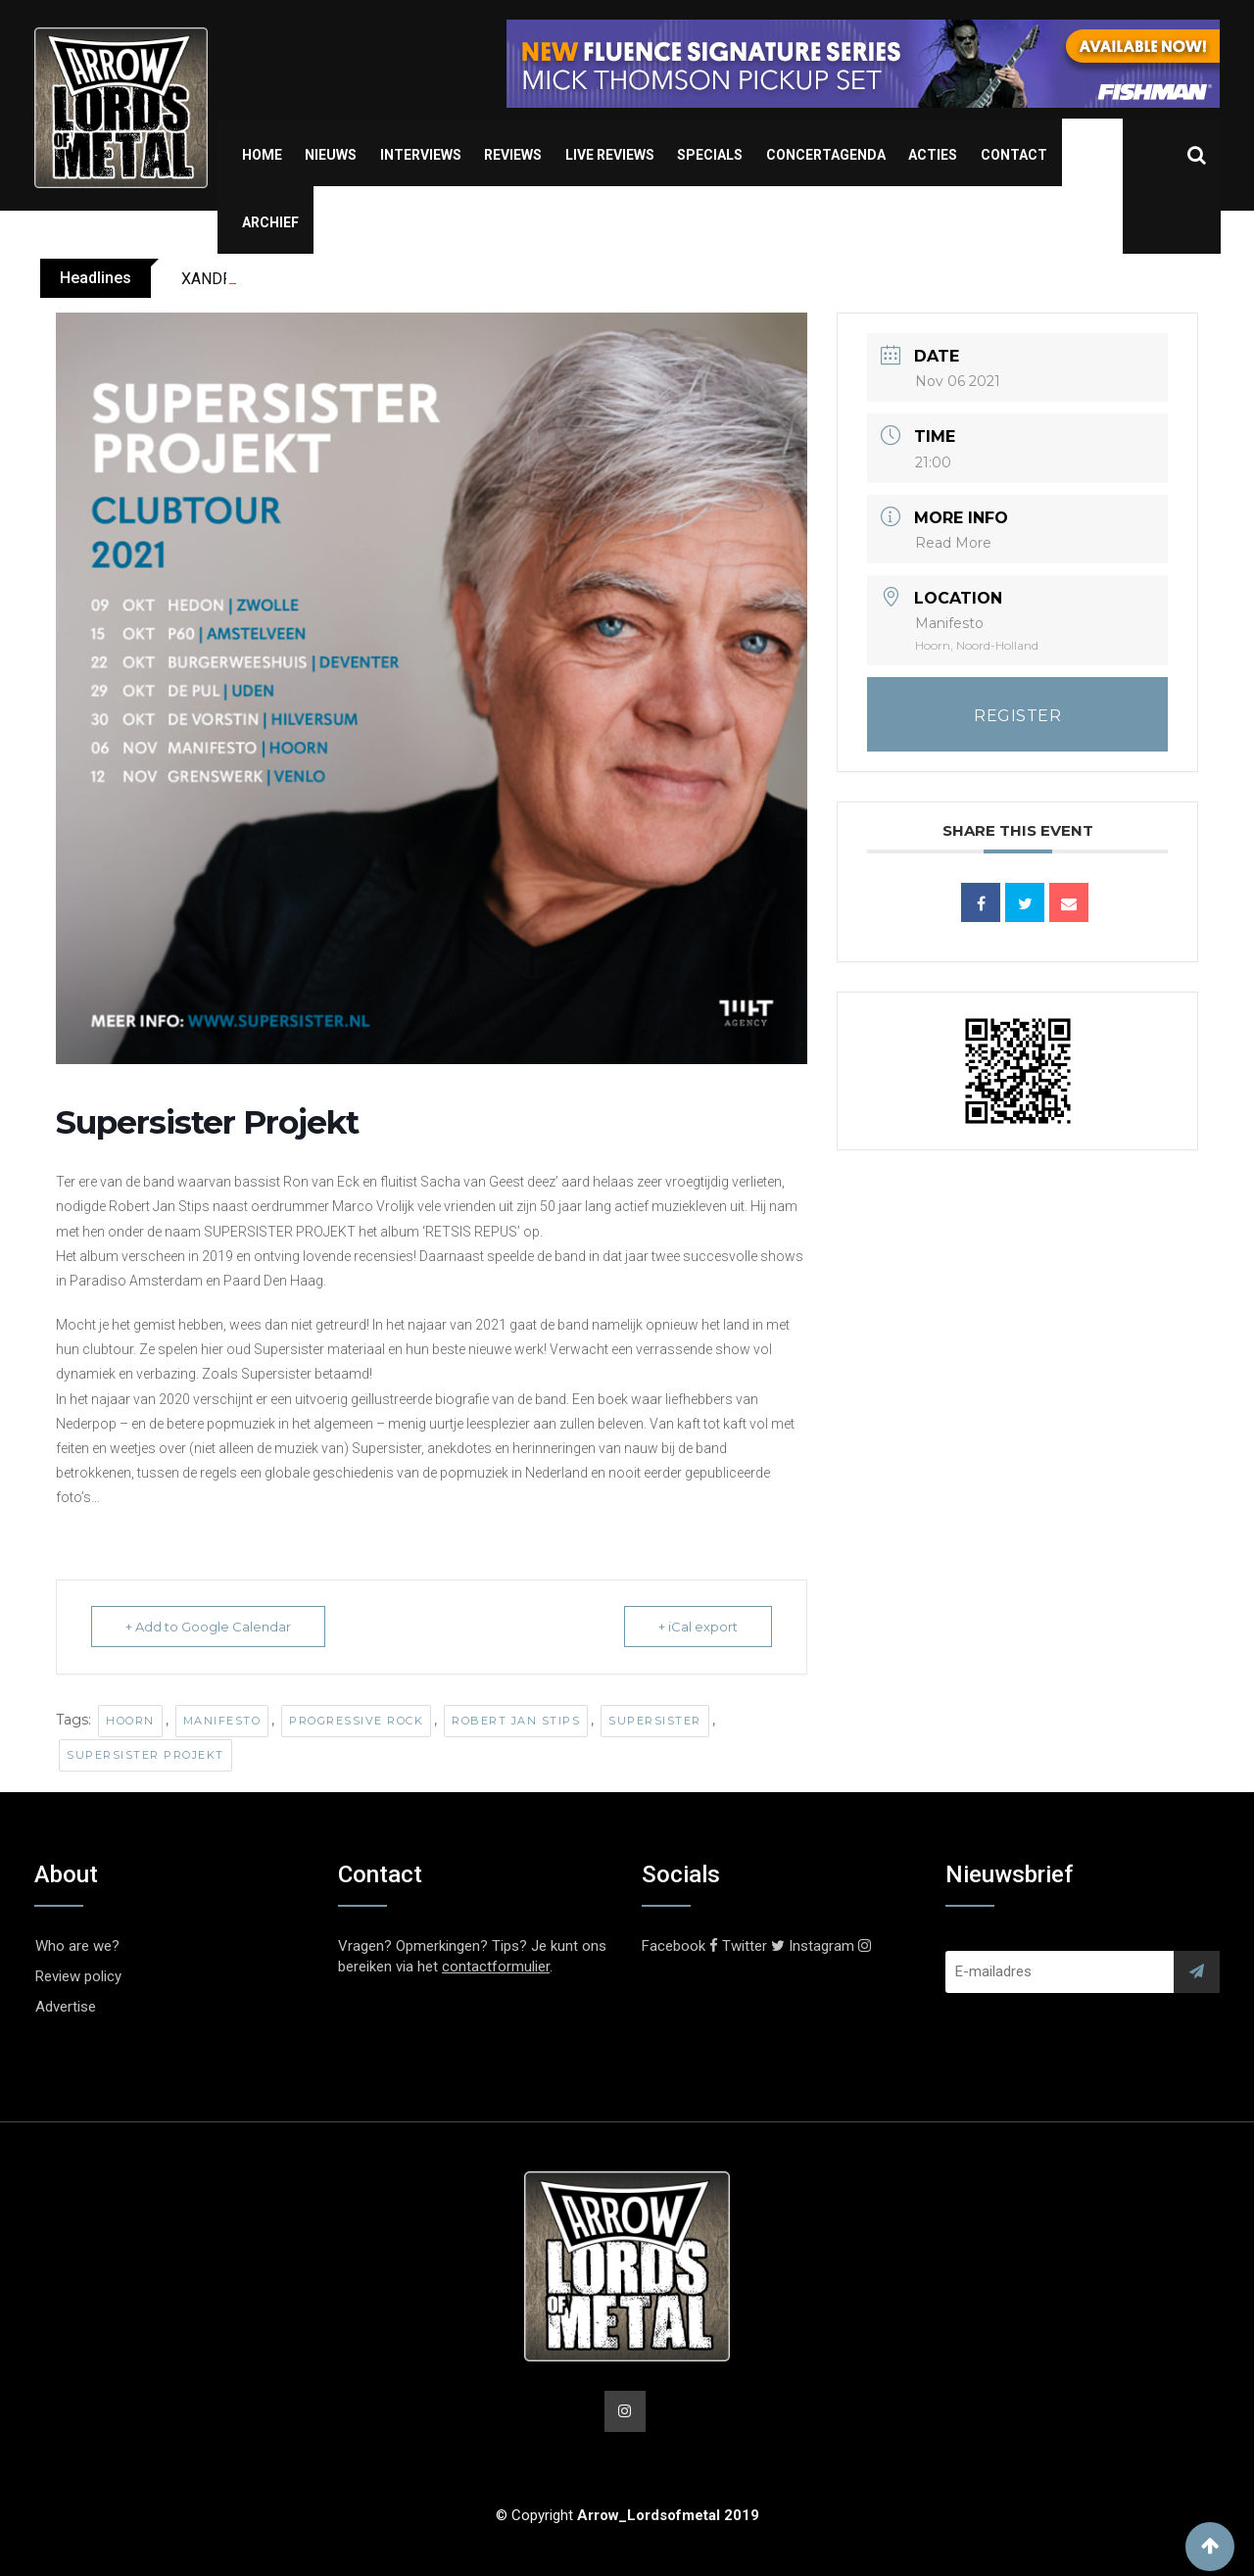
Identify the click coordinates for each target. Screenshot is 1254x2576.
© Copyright (627, 2515)
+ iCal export (698, 1626)
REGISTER (1017, 715)
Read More (953, 543)
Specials (710, 155)
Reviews (513, 155)
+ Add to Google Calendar (208, 1626)
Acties (932, 155)
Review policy (78, 1976)
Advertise (65, 2007)
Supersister (654, 1720)
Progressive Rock (356, 1720)
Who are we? (77, 1946)
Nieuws (331, 155)
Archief (270, 222)
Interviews (420, 155)
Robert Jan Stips (516, 1720)
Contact (1014, 155)
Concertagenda (826, 155)
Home (262, 155)
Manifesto (222, 1720)
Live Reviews (609, 155)
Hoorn (130, 1720)
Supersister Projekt (145, 1755)
